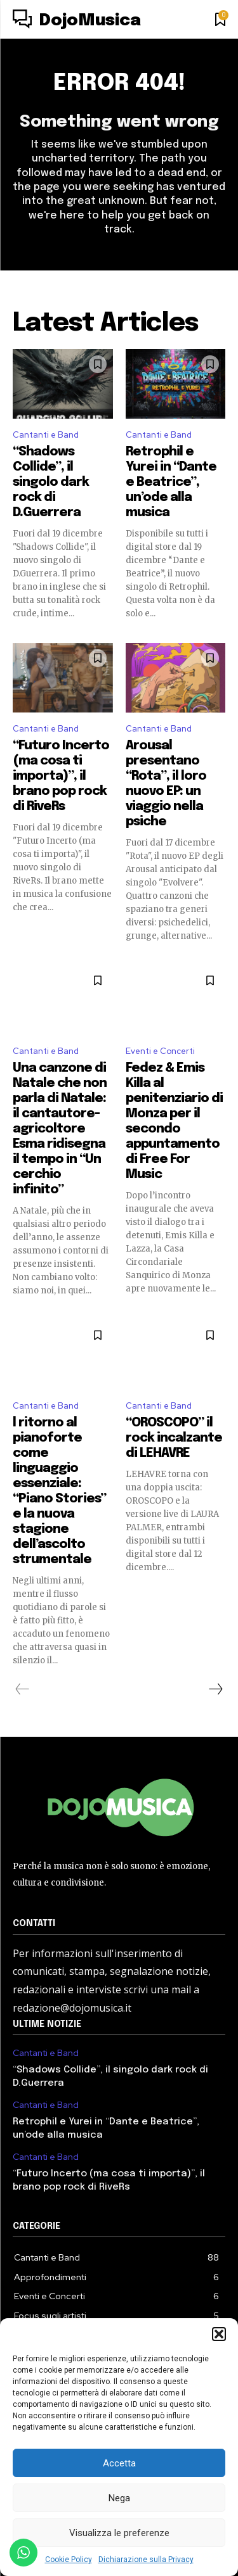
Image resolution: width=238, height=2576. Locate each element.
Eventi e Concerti (160, 1051)
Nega (119, 2498)
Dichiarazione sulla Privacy (146, 2559)
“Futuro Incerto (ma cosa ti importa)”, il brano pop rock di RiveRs (61, 776)
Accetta (119, 2463)
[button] (219, 2334)
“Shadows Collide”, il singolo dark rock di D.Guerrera (51, 482)
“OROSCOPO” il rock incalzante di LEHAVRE (174, 1438)
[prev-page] (22, 1689)
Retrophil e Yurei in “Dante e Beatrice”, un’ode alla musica (171, 482)
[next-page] (215, 1689)
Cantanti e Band (46, 434)
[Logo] (77, 21)
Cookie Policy (68, 2559)
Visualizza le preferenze (119, 2533)
